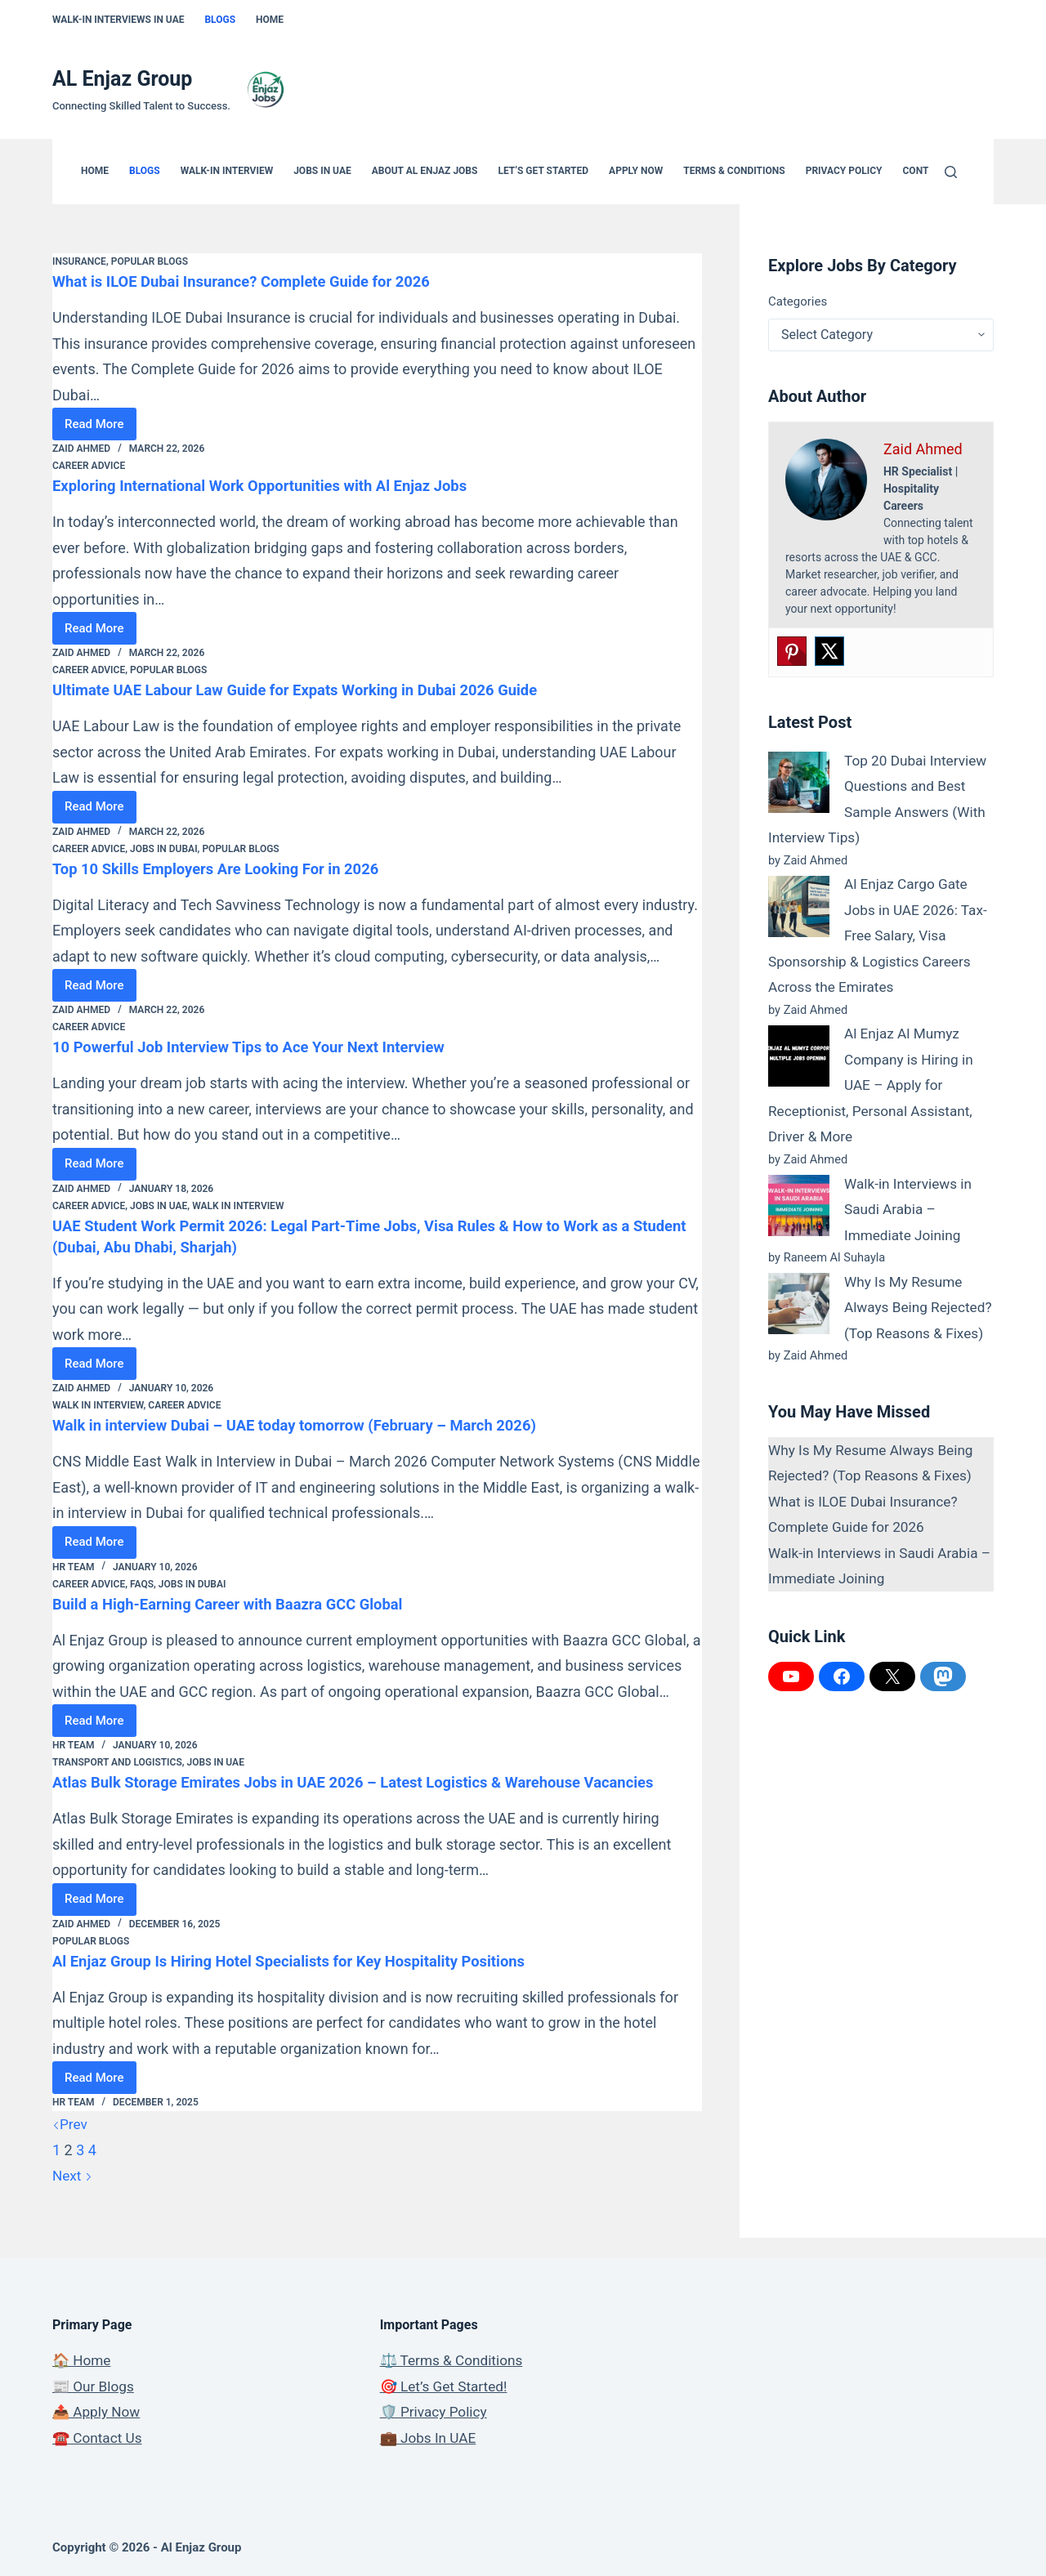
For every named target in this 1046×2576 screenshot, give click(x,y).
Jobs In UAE (322, 170)
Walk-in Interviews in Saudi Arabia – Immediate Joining (911, 1209)
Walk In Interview (238, 1206)
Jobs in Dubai (164, 849)
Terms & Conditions (733, 170)
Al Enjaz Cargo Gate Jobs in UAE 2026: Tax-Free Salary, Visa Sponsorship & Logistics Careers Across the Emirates (874, 935)
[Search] (951, 172)
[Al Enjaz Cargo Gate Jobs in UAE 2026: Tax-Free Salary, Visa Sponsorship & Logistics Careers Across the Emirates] (798, 906)
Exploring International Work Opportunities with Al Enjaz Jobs (277, 485)
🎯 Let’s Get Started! (446, 2386)
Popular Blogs (149, 261)
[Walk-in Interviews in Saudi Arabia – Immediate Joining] (798, 1205)
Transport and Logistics (117, 1762)
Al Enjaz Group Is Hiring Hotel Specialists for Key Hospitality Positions (309, 1982)
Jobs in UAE (158, 1206)
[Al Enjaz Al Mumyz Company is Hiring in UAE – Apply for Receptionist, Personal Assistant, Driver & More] (798, 1056)
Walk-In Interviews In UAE (118, 19)
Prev (70, 2145)
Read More (100, 428)
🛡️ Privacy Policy (436, 2411)
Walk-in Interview (227, 170)
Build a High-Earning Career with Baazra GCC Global (243, 1604)
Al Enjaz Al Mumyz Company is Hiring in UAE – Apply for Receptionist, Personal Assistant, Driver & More (875, 1085)
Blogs (219, 19)
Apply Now (636, 170)
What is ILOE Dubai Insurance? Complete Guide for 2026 (257, 281)
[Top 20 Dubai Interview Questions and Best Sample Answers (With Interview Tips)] (798, 782)
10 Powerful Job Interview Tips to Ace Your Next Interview (266, 1046)
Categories (797, 301)
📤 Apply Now (98, 2411)
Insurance (79, 261)
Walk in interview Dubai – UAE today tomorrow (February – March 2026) (315, 1425)
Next (73, 2196)
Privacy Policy (844, 170)
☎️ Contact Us (99, 2437)
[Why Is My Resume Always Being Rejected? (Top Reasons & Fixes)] (798, 1303)
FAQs (142, 1584)
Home (270, 19)
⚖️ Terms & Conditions (455, 2359)
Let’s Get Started (543, 170)
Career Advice (88, 465)
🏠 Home (83, 2359)
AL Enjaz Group (122, 79)
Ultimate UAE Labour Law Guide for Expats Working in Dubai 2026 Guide (316, 689)
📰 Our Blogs (95, 2386)
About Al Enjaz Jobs (425, 170)
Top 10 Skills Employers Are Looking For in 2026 (230, 868)
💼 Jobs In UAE (430, 2437)
